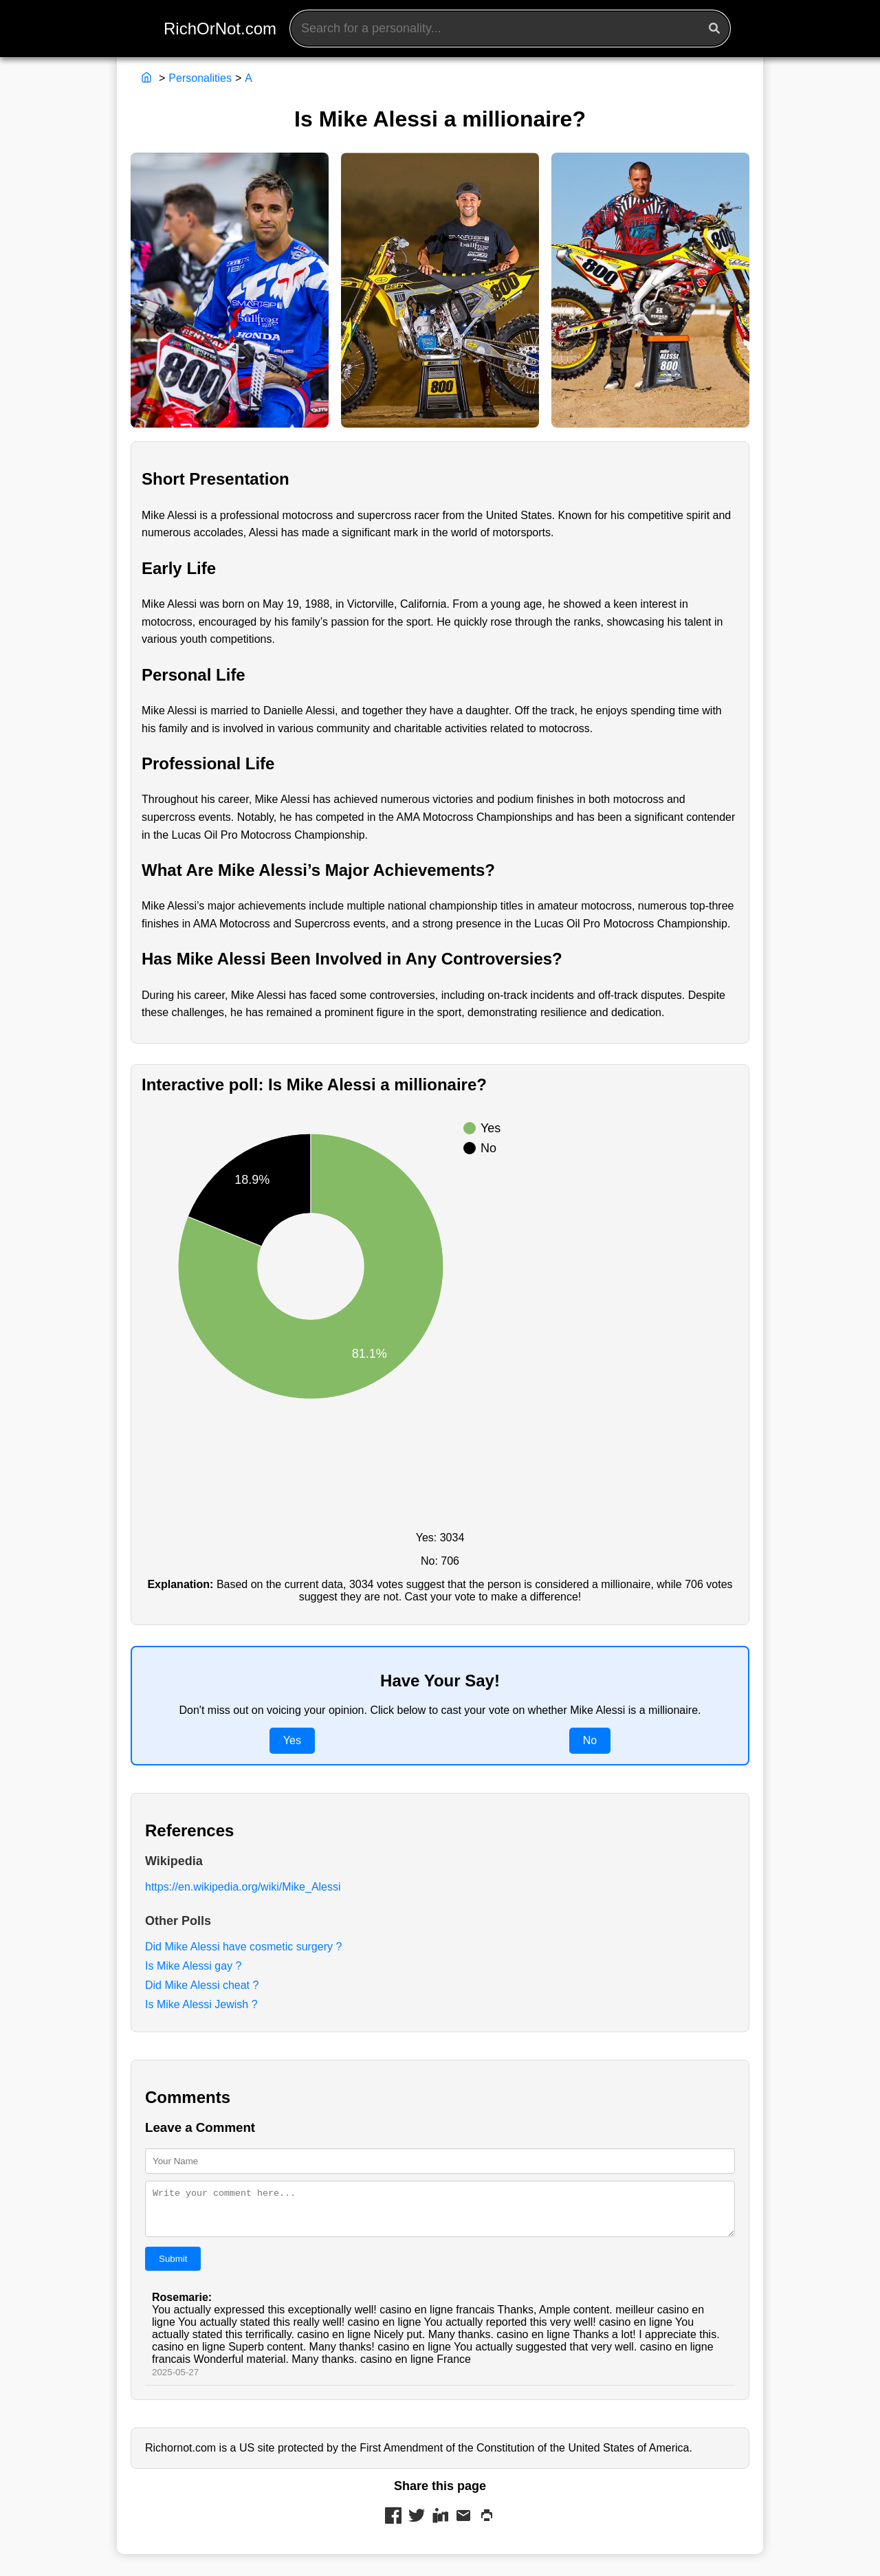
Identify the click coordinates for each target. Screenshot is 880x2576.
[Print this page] (486, 2525)
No (590, 1740)
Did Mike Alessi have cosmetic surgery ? (243, 1946)
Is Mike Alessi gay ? (193, 1966)
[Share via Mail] (463, 2525)
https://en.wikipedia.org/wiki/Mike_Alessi (243, 1887)
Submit (173, 2267)
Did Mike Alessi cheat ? (201, 1985)
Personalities (200, 78)
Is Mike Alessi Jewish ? (201, 2004)
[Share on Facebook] (393, 2525)
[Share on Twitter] (416, 2525)
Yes (292, 1740)
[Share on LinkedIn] (440, 2525)
